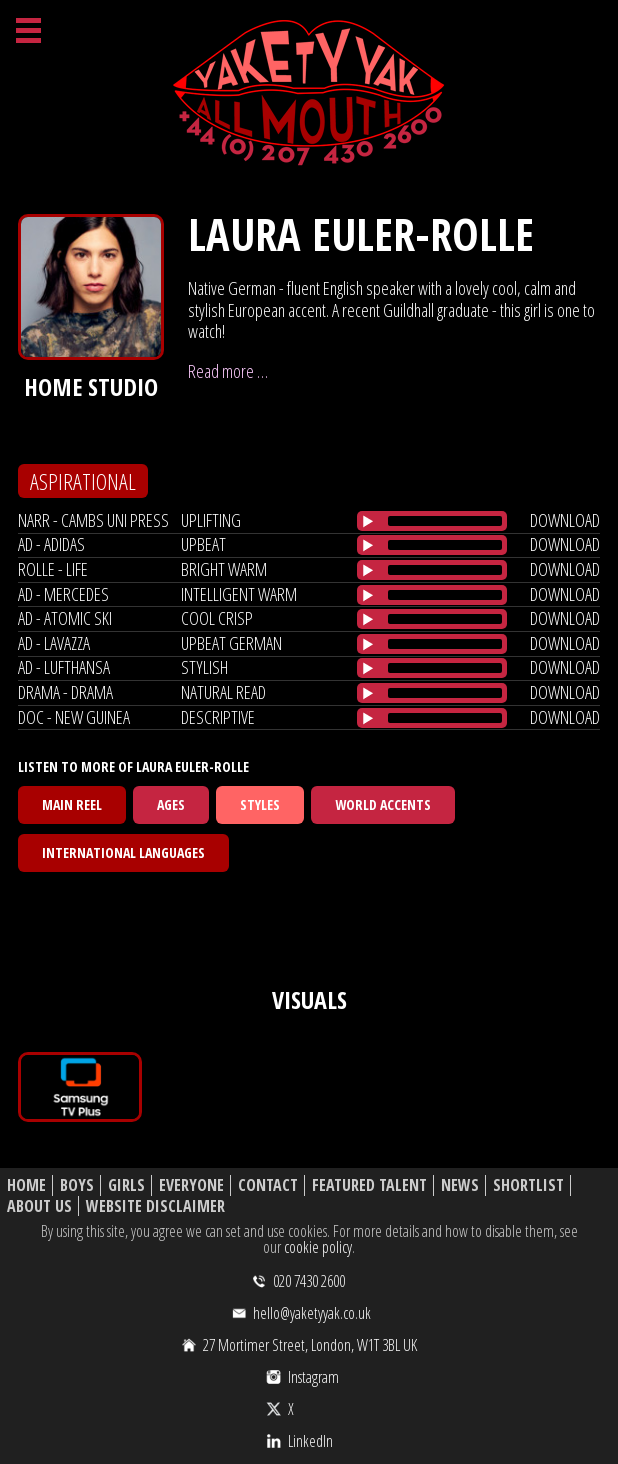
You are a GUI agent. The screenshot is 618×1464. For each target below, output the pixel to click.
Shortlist (528, 1185)
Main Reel (72, 804)
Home (26, 1185)
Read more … (228, 371)
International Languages (123, 852)
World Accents (383, 804)
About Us (39, 1206)
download (565, 520)
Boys (77, 1185)
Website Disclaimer (155, 1206)
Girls (126, 1185)
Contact (268, 1185)
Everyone (191, 1185)
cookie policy (318, 1247)
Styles (260, 804)
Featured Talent (369, 1185)
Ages (171, 804)
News (460, 1185)
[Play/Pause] (368, 521)
